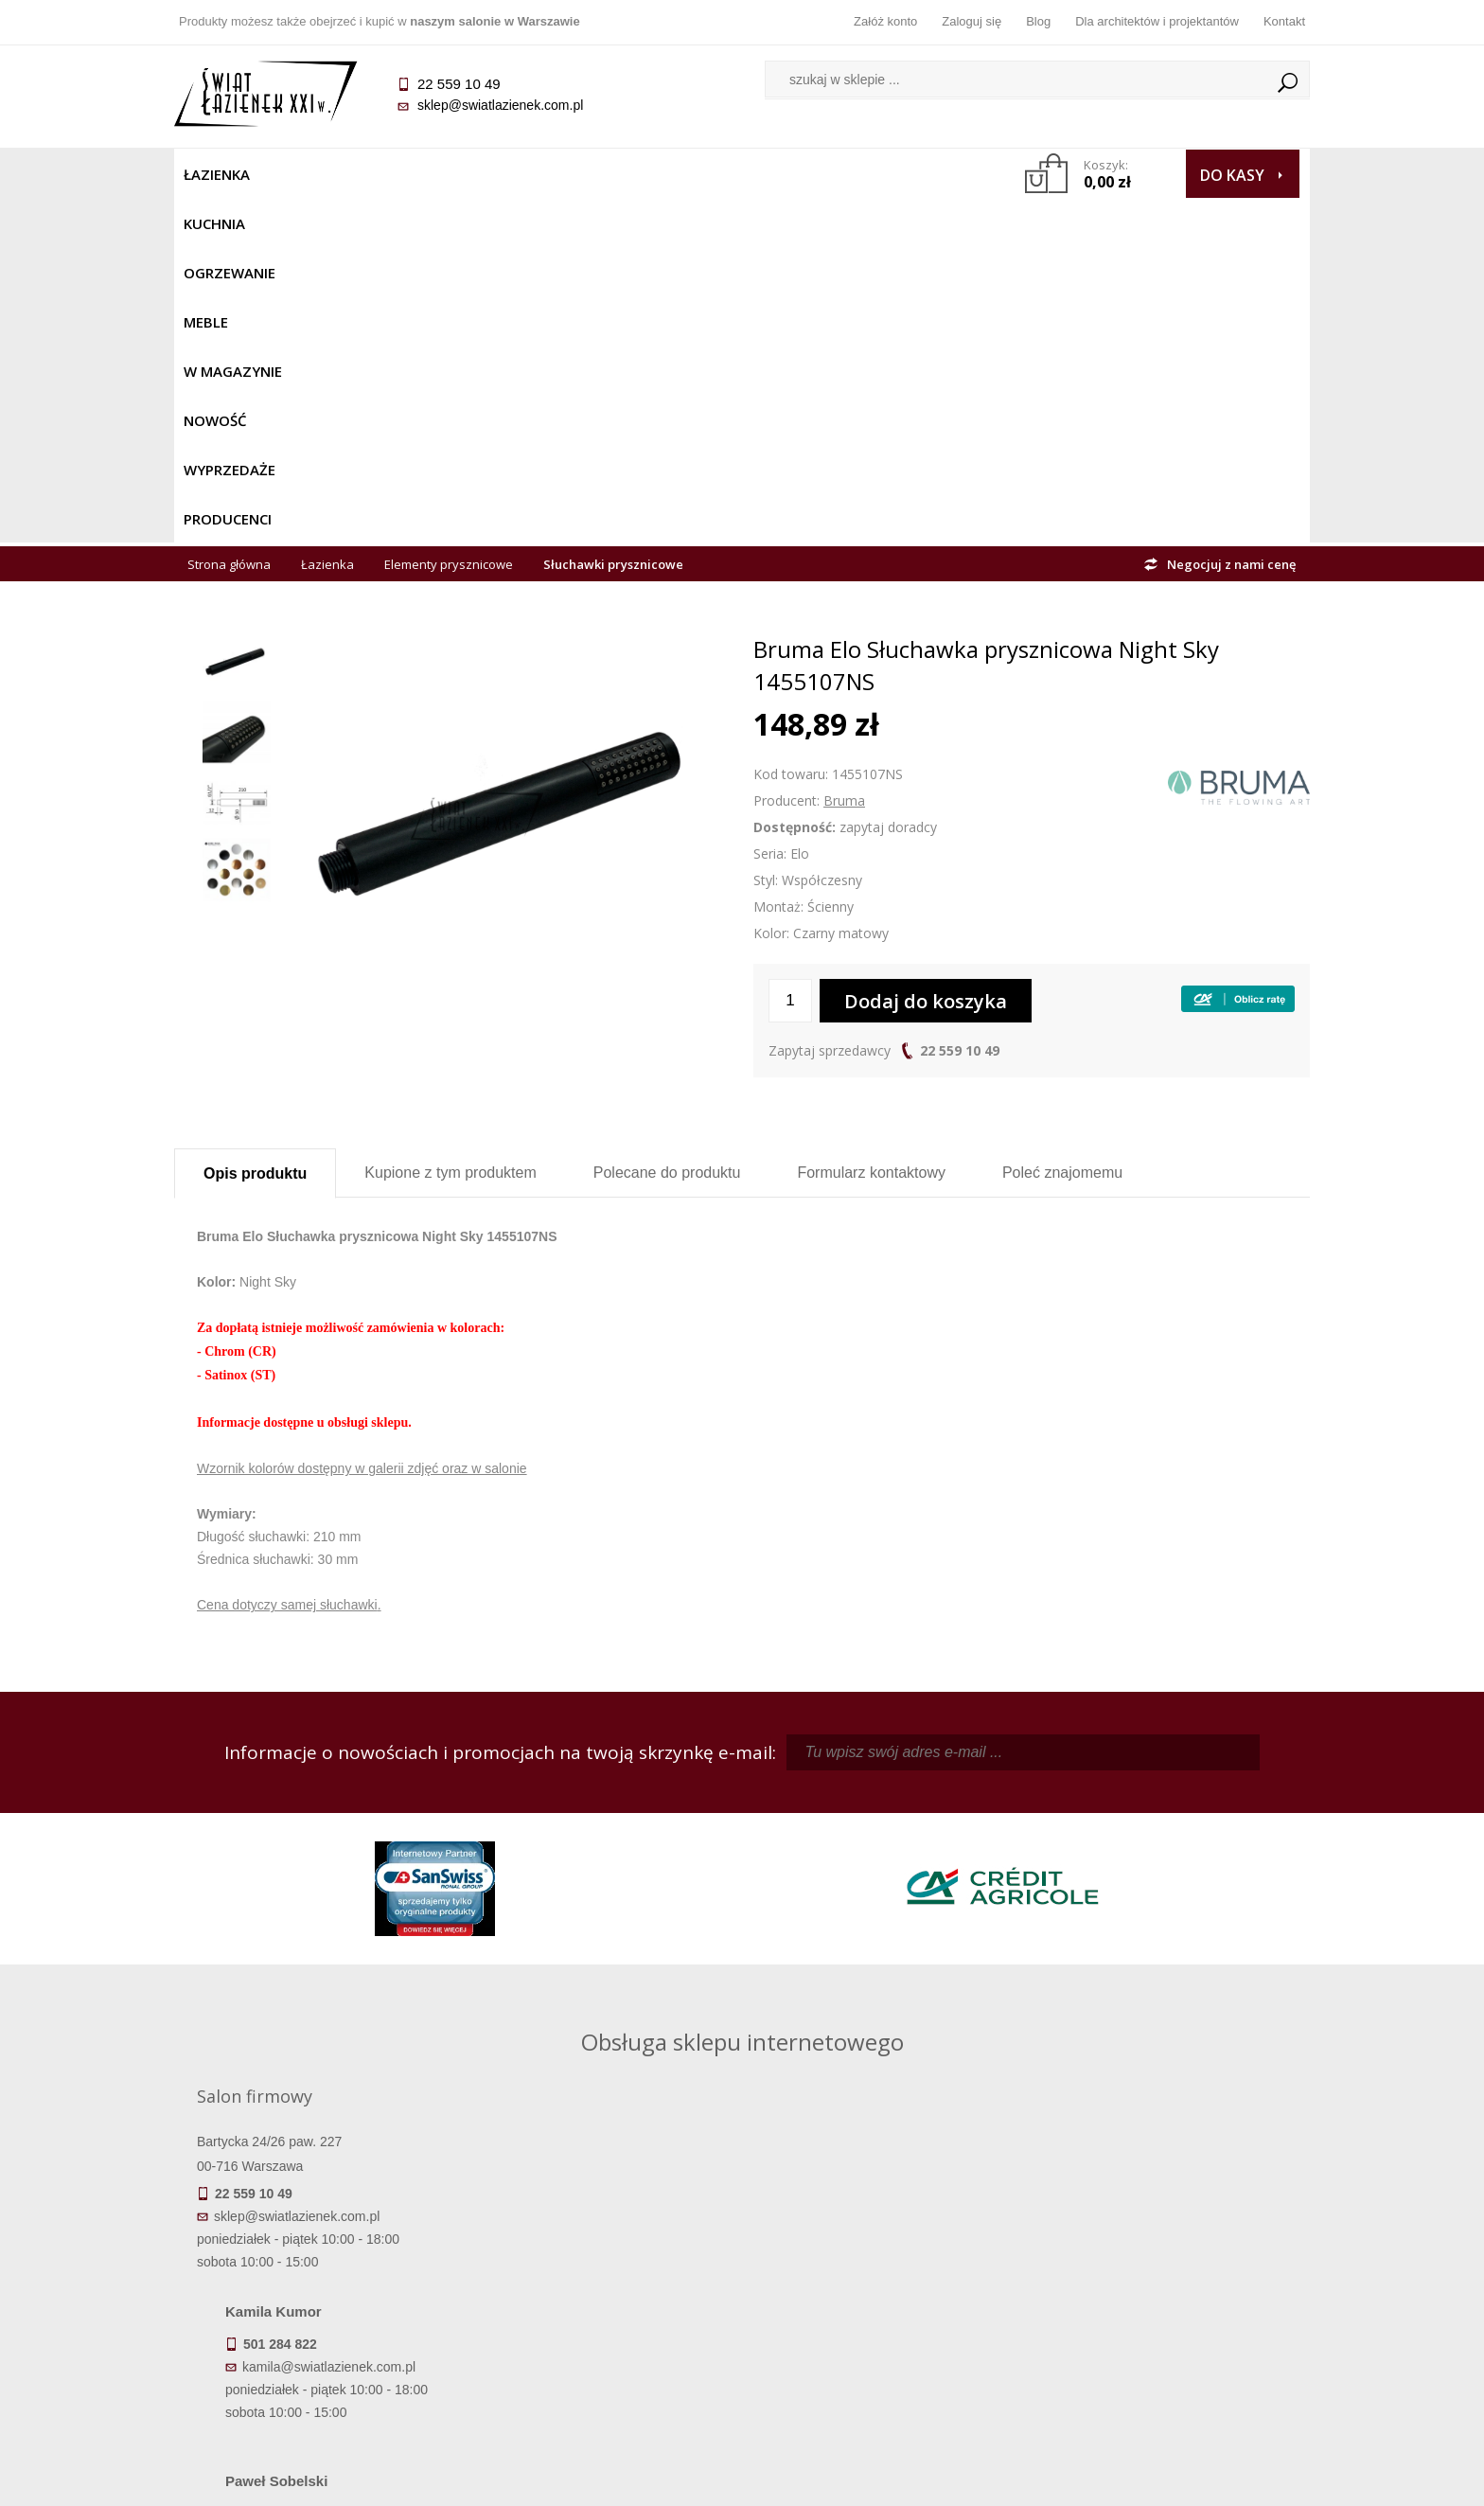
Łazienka (217, 174)
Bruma (844, 456)
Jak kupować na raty (600, 2300)
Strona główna (229, 219)
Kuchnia (303, 174)
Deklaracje (316, 2380)
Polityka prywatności (600, 2327)
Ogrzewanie (403, 174)
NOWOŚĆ (691, 174)
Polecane (667, 828)
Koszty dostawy (316, 2300)
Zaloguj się (971, 21)
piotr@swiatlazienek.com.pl (1052, 1823)
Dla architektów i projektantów (1157, 21)
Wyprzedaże (792, 174)
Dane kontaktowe (1168, 2247)
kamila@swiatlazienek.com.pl (611, 1823)
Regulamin (600, 2247)
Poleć (1062, 828)
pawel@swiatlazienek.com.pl (609, 1992)
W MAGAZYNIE (588, 174)
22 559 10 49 (959, 706)
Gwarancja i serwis (315, 2327)
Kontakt (1284, 21)
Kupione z (450, 828)
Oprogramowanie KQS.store (1226, 2479)
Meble (493, 174)
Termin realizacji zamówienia (316, 2247)
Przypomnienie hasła (883, 2300)
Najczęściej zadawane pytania (600, 2274)
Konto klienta (884, 2327)
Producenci (904, 174)
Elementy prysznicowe (448, 219)
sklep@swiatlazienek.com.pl (500, 105)
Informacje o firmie (1167, 2274)
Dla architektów (1167, 2300)
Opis (255, 829)
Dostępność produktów (316, 2274)
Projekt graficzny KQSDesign (1039, 2479)
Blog (1038, 21)
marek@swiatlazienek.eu (1046, 1922)
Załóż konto (885, 21)
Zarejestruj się (884, 2274)
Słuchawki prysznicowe (613, 219)
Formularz (871, 828)
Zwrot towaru (316, 2353)
